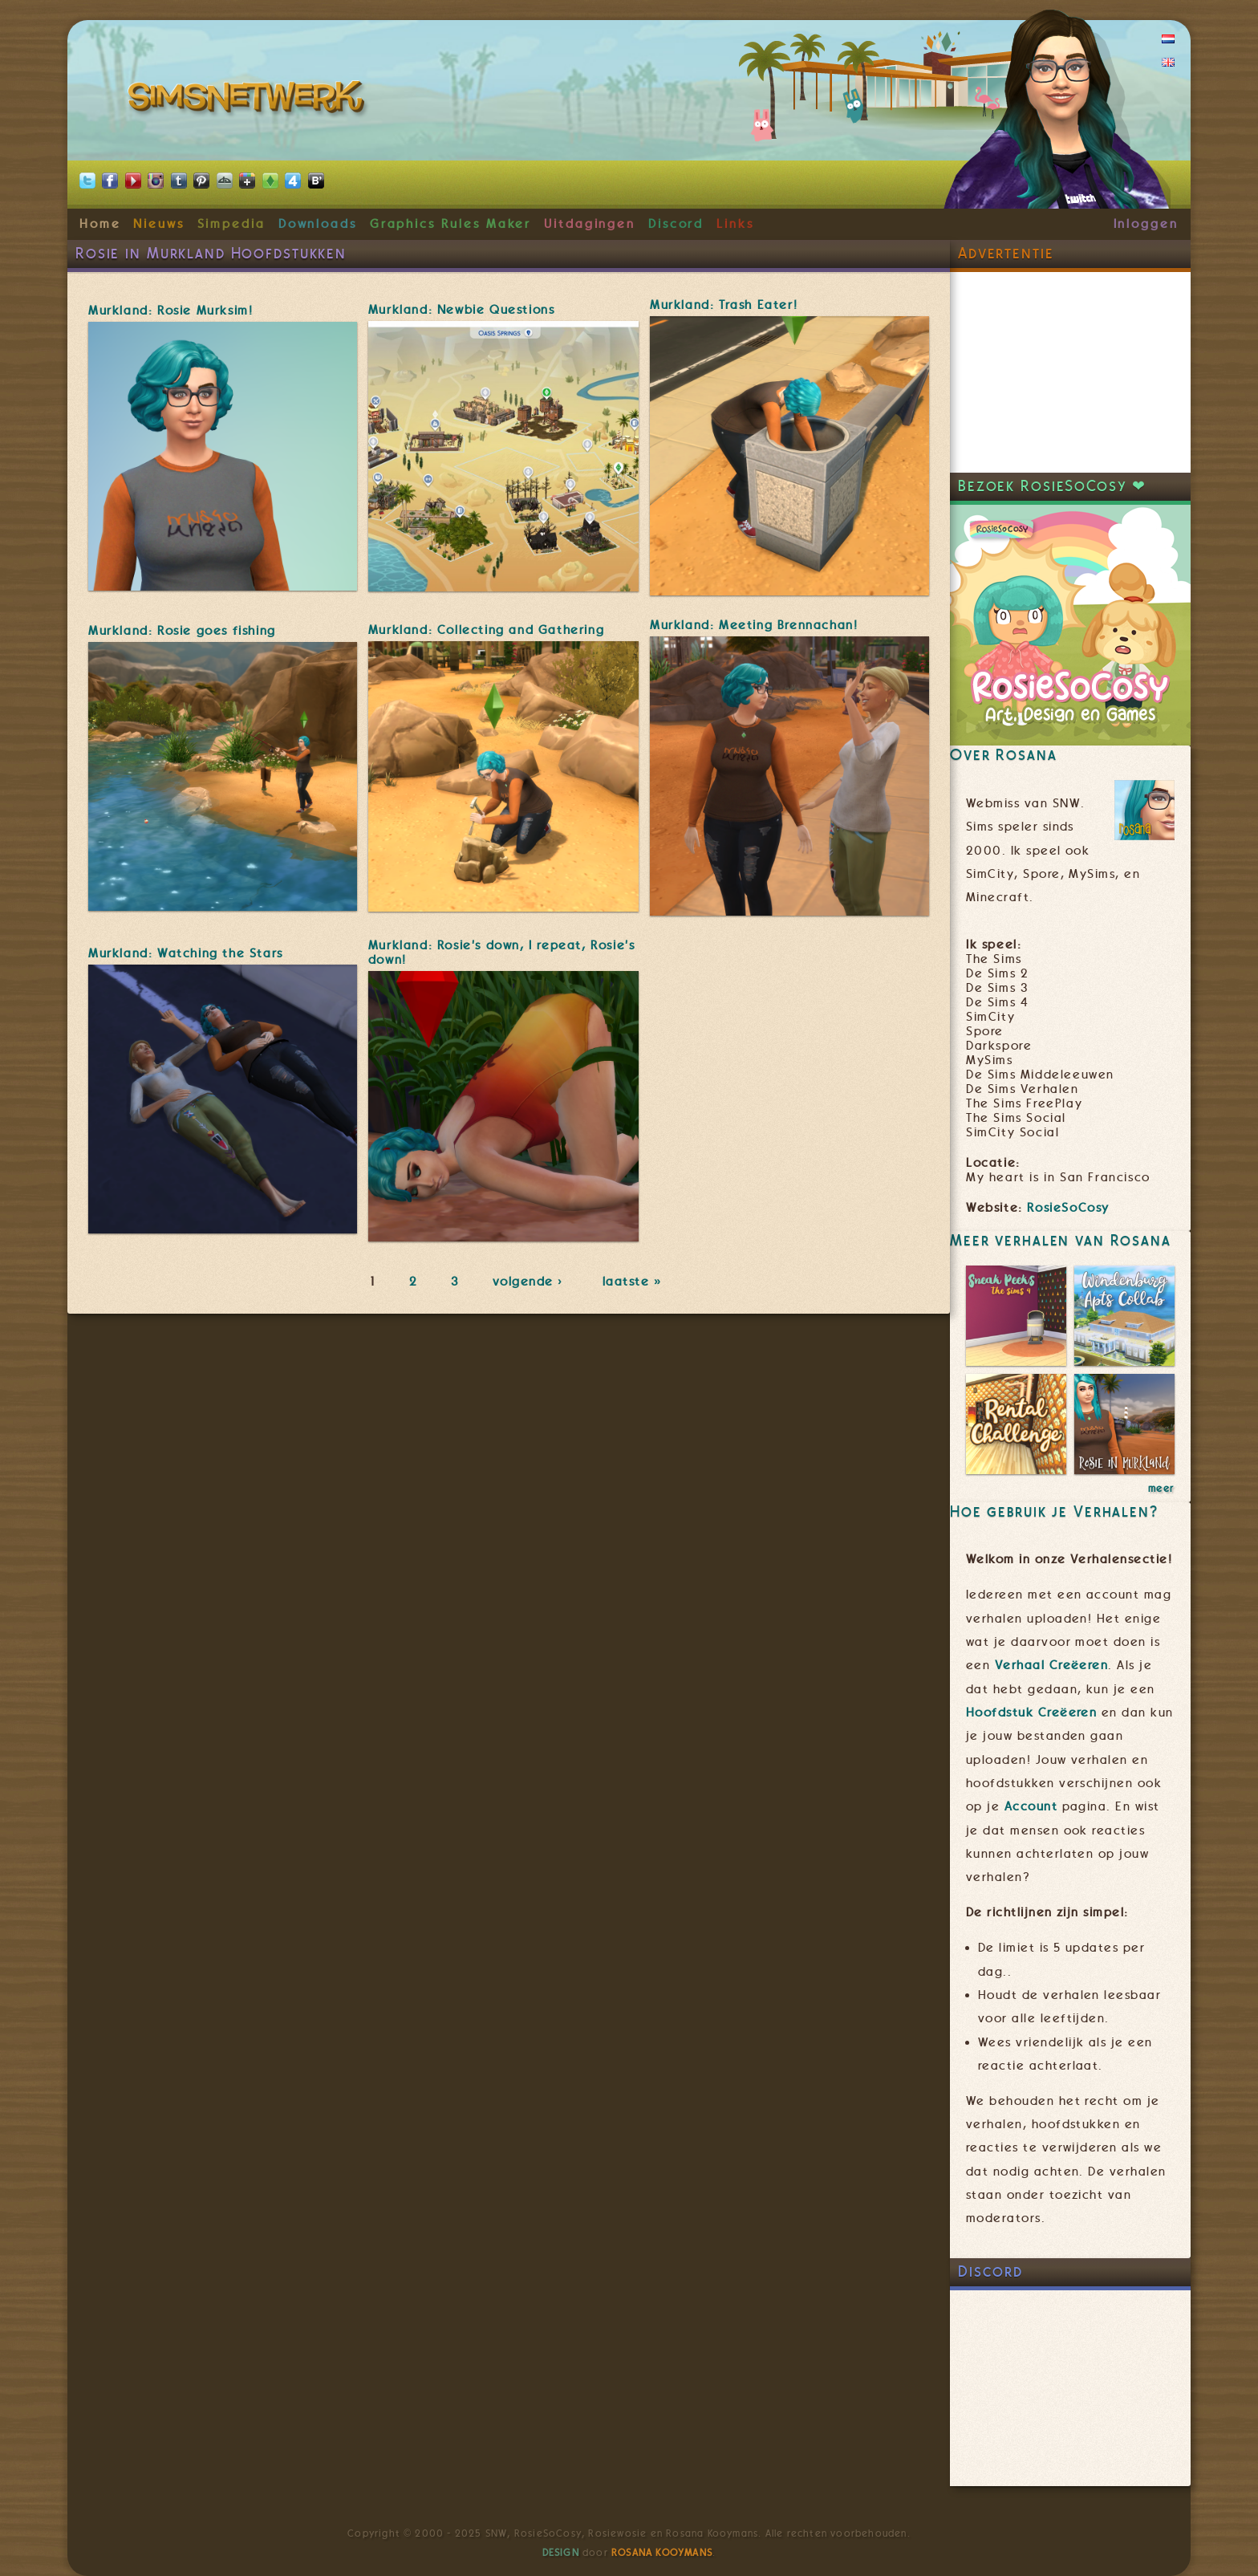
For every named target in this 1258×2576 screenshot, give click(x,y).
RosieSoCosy (1068, 1208)
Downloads (317, 224)
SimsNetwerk (249, 100)
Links (735, 224)
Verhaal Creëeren (1051, 1665)
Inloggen (1146, 224)
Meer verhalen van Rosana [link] (1060, 1240)
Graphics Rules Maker (451, 224)
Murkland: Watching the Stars (185, 953)
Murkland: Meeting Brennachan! (754, 625)
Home (100, 224)
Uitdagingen (589, 224)
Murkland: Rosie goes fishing (182, 631)
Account (1030, 1806)
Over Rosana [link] (1003, 755)
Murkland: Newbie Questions (461, 310)
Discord (676, 224)
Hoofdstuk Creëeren (1031, 1712)
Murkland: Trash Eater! (723, 305)
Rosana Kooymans (661, 2552)
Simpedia (231, 224)
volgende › (531, 1281)
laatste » (633, 1281)
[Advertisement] (1070, 372)
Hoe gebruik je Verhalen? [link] (1054, 1511)
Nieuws (159, 224)
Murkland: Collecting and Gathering (486, 630)
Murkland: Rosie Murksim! (170, 310)
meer (1161, 1488)
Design (560, 2552)
